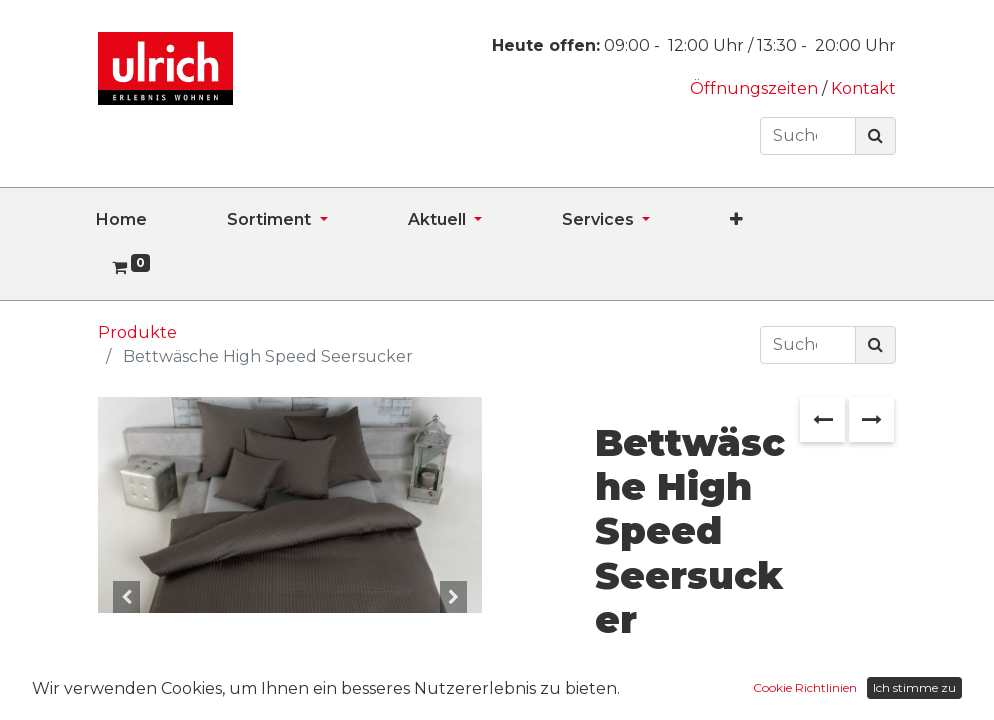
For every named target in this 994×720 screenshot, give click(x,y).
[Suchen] (875, 136)
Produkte (137, 332)
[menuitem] (161, 220)
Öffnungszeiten (756, 88)
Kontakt (863, 88)
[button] (776, 220)
